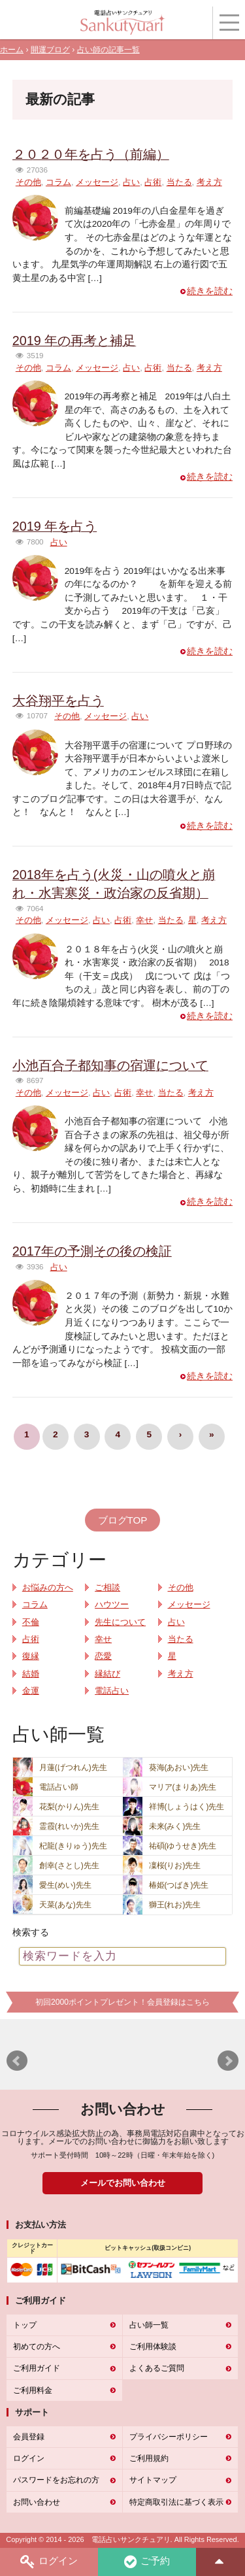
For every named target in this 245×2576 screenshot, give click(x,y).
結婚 (30, 1674)
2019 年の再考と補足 (74, 340)
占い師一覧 (149, 2325)
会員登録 (28, 2436)
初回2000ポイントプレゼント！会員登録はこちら (122, 2002)
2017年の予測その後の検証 (92, 1251)
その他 (28, 182)
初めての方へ (36, 2346)
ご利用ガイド (36, 2368)
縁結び (107, 1674)
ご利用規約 (149, 2458)
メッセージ (97, 182)
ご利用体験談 (152, 2346)
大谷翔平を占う (58, 701)
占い (131, 182)
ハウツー (112, 1604)
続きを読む (210, 291)
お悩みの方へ (47, 1587)
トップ (25, 2325)
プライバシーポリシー (168, 2436)
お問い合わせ (36, 2502)
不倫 (30, 1622)
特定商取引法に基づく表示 (176, 2502)
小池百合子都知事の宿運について (110, 1065)
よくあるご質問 (156, 2368)
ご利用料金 (32, 2390)
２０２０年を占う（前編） (90, 154)
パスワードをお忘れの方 (56, 2479)
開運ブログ (50, 49)
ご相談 (107, 1587)
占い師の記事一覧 (108, 49)
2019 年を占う (54, 526)
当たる (179, 182)
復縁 (30, 1656)
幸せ (144, 920)
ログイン (49, 2561)
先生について (120, 1622)
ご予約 (147, 2561)
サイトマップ (152, 2479)
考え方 (209, 182)
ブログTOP (123, 1520)
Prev (17, 2060)
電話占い (112, 1691)
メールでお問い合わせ (122, 2183)
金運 (30, 1691)
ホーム (12, 49)
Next (228, 2060)
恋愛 (103, 1656)
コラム (58, 182)
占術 (152, 182)
